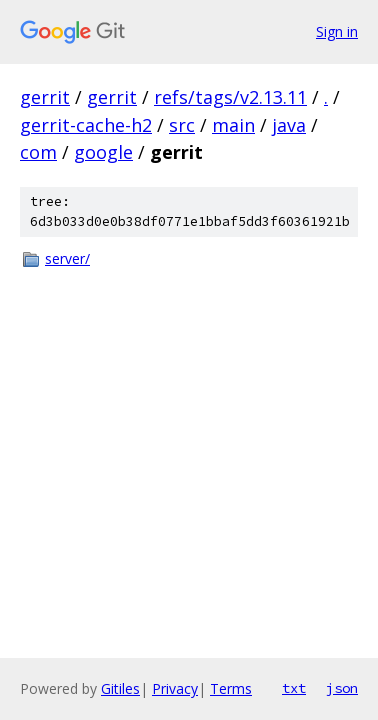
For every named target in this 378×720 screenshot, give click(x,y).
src (182, 125)
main (233, 125)
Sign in (337, 31)
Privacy (175, 688)
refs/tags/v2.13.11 (230, 97)
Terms (231, 688)
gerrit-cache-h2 (86, 125)
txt (294, 688)
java (289, 125)
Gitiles (120, 688)
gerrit (45, 97)
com (38, 152)
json (342, 688)
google (103, 152)
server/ (67, 258)
